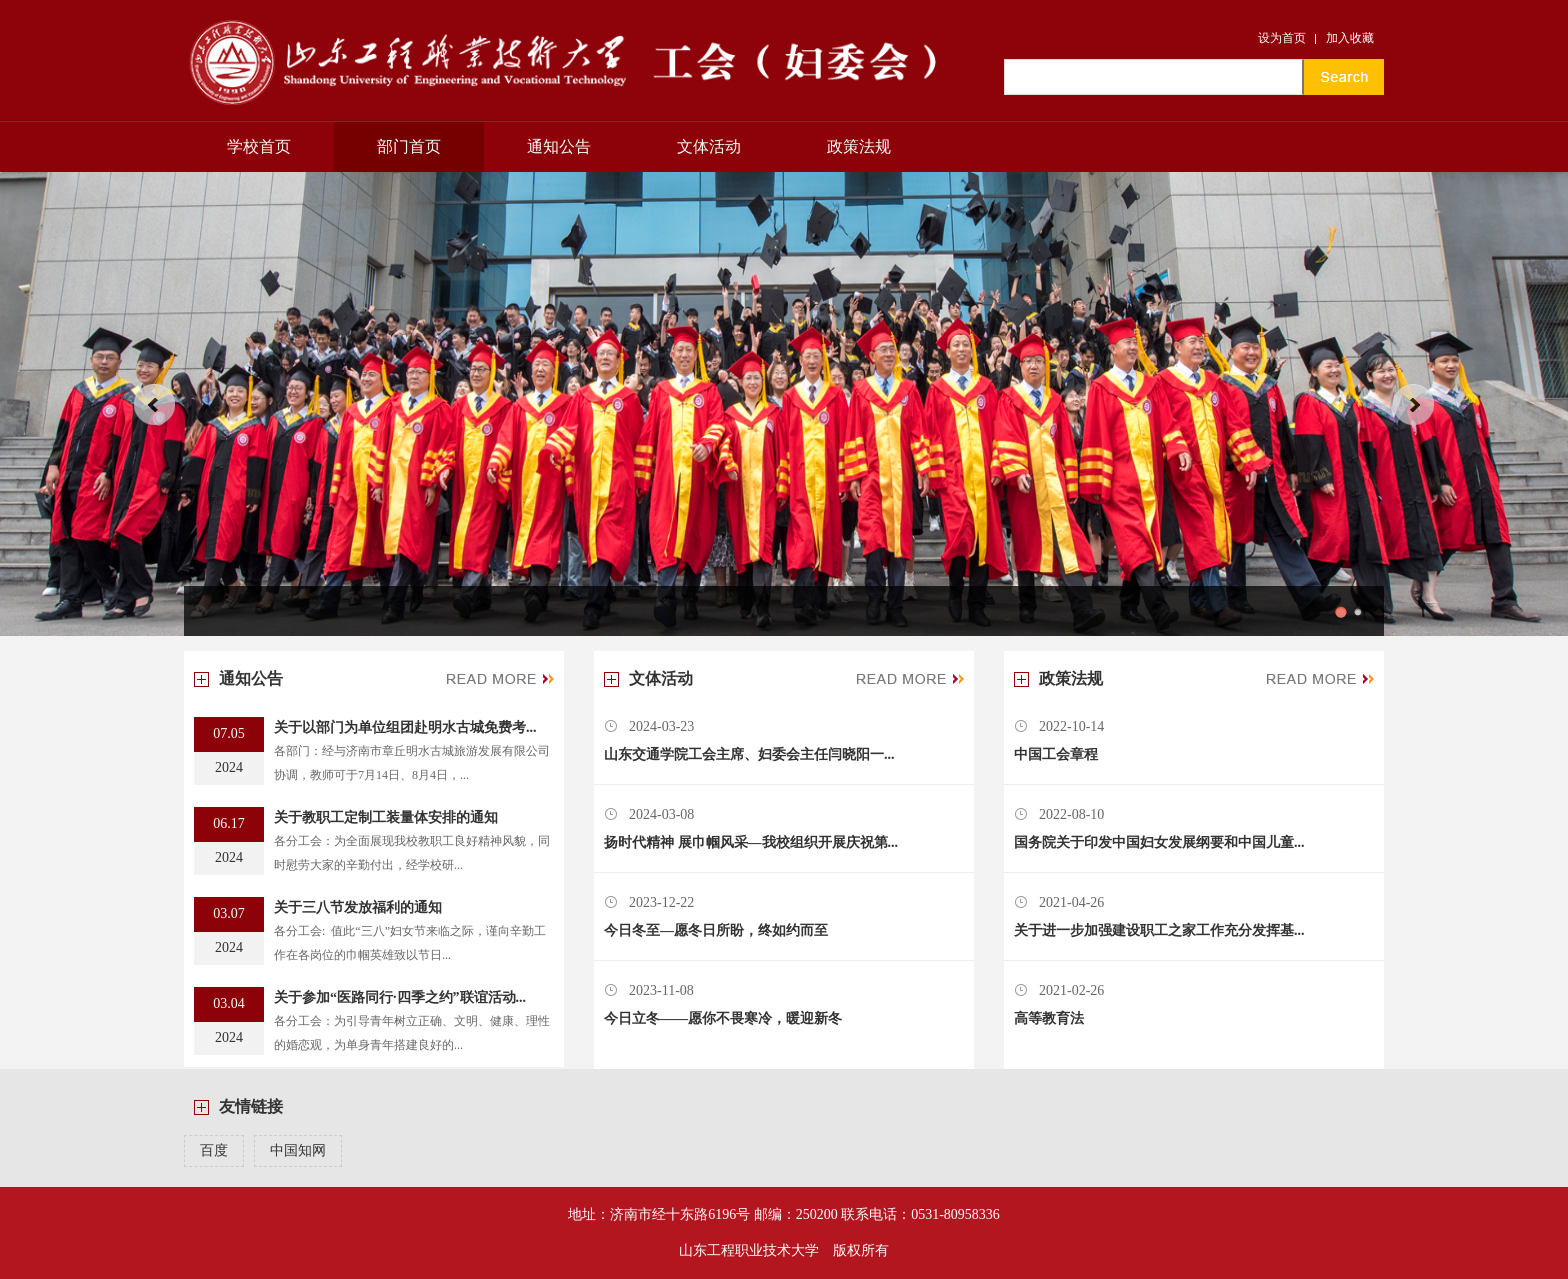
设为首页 (1282, 38)
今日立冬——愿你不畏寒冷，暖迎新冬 (723, 1018)
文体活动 (709, 146)
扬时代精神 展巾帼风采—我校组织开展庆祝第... (751, 842)
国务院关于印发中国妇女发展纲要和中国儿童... (1159, 842)
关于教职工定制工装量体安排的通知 (386, 817)
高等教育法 (1049, 1018)
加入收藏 (1350, 38)
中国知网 (298, 1150)
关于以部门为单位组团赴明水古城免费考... (405, 727)
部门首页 (409, 146)
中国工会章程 (1056, 754)
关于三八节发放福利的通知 (358, 907)
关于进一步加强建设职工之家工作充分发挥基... (1159, 930)
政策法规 (859, 146)
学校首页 (259, 146)
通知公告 (559, 146)
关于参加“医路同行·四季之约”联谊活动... (400, 997)
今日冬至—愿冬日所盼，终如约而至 (716, 930)
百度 (214, 1150)
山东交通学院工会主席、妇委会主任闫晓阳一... (749, 754)
